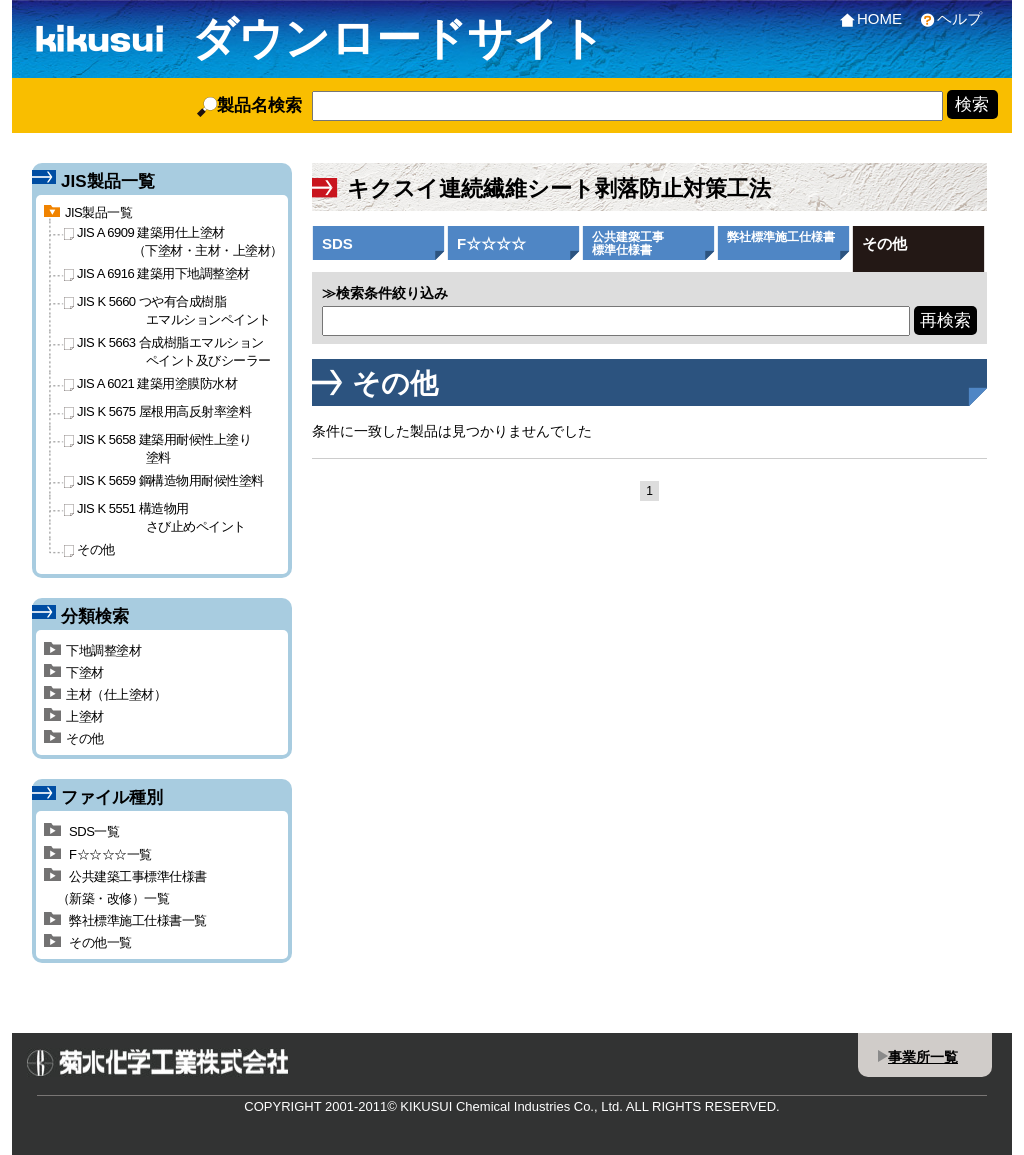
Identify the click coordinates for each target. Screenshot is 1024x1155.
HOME (867, 18)
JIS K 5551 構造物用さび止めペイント (155, 517)
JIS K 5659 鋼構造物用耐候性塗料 (164, 480)
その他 (884, 243)
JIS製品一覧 (88, 212)
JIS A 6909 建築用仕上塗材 (173, 241)
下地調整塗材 (92, 650)
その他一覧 (88, 942)
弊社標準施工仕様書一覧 (125, 920)
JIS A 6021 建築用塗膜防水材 (150, 383)
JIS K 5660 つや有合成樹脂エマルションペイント (167, 310)
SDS (337, 243)
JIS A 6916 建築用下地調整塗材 (157, 273)
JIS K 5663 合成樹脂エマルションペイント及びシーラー (167, 351)
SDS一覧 (81, 831)
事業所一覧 (923, 1057)
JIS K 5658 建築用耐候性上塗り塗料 (157, 448)
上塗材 (74, 716)
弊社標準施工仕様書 (781, 237)
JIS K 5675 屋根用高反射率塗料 (157, 411)
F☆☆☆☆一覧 (98, 854)
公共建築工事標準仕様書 (628, 243)
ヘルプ (947, 18)
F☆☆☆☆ (491, 243)
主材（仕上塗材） (105, 694)
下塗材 (74, 672)
